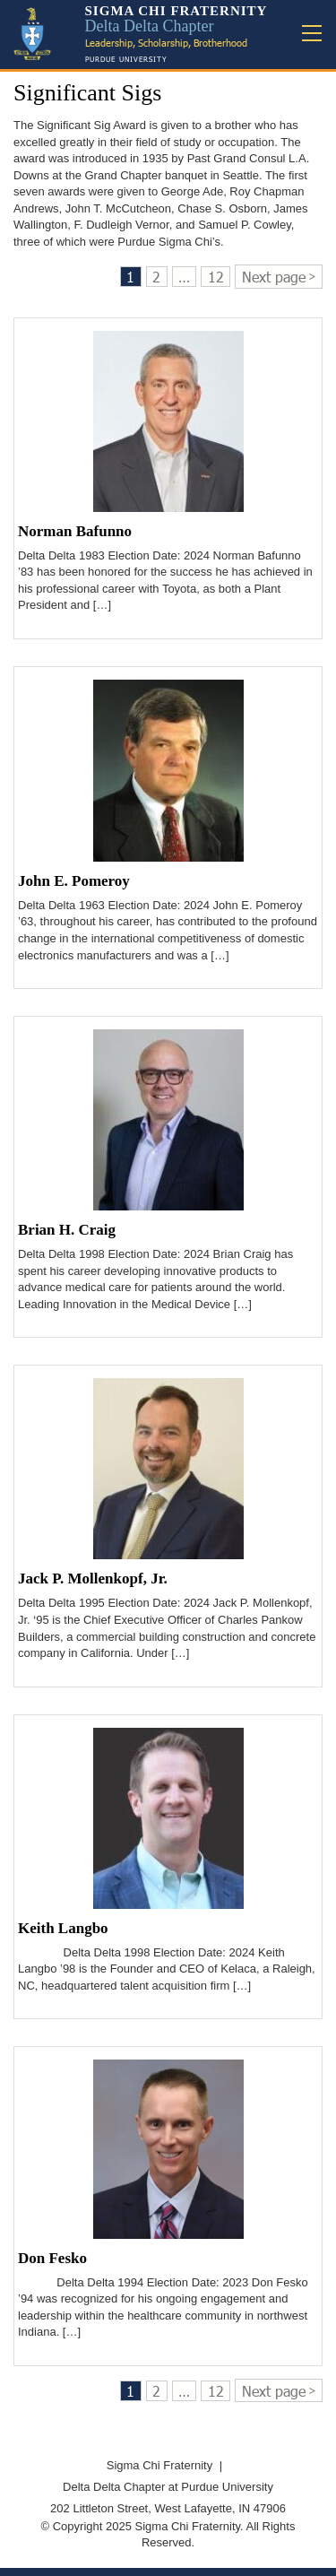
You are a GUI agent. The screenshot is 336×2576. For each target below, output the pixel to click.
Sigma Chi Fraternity (159, 2465)
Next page (274, 276)
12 (216, 276)
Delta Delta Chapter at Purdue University (168, 2487)
